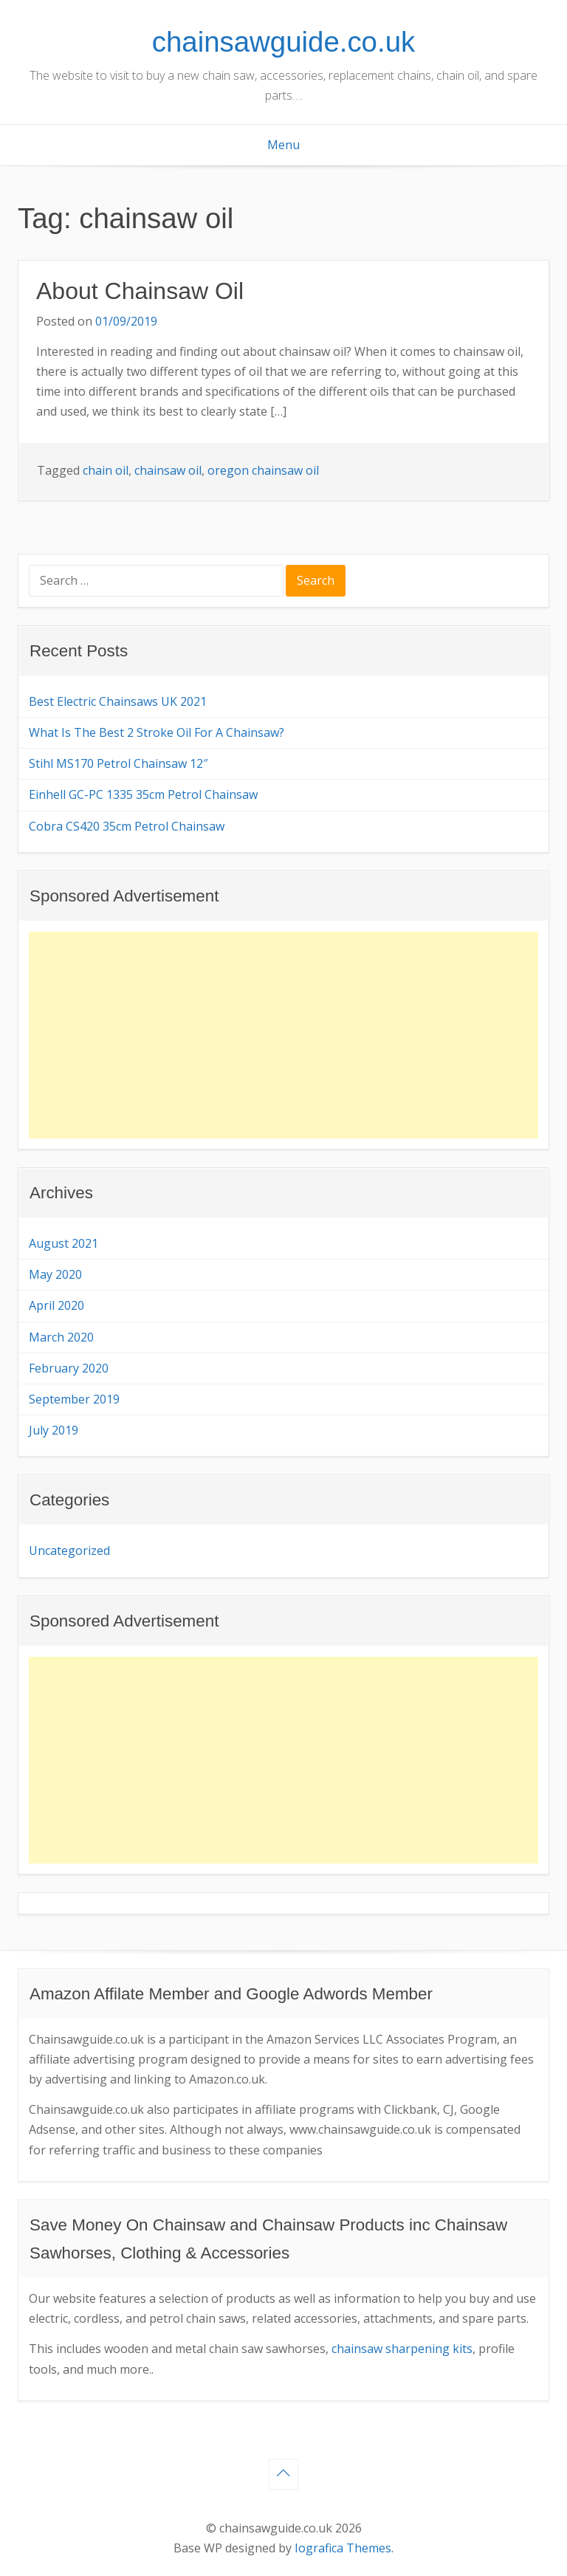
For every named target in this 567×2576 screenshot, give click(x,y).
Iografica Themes (343, 2548)
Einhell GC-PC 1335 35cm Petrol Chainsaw (143, 794)
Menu (283, 145)
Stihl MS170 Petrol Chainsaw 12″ (118, 763)
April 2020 (56, 1305)
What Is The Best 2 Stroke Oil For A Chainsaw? (156, 732)
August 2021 (63, 1243)
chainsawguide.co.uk (283, 42)
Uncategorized (69, 1550)
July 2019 (53, 1430)
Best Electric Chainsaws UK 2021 (118, 701)
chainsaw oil (168, 470)
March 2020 (61, 1337)
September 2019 (74, 1399)
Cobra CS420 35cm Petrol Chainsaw (126, 826)
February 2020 (69, 1368)
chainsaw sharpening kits (401, 2348)
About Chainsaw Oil (140, 291)
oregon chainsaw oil (263, 470)
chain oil (105, 470)
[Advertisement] (283, 1035)
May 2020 (55, 1274)
